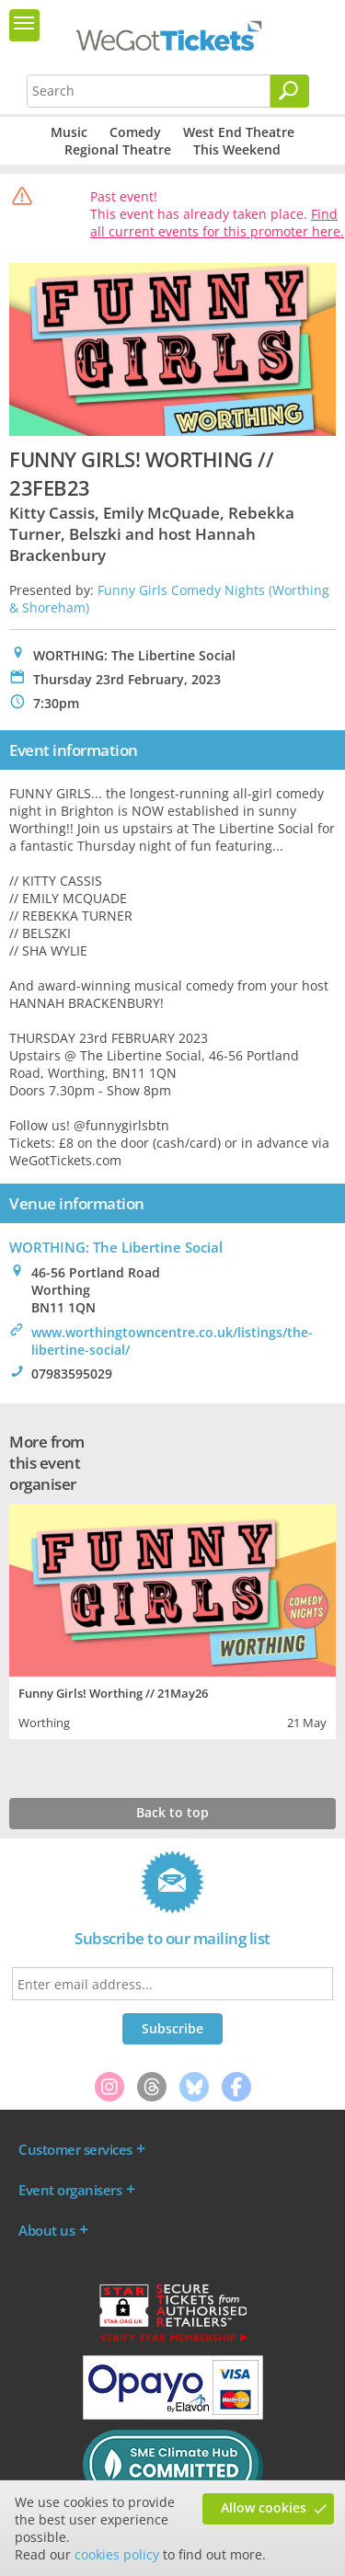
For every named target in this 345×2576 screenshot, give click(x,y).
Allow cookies (263, 2507)
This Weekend (237, 149)
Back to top (172, 1812)
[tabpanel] (172, 1619)
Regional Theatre (117, 149)
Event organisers (69, 2190)
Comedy (135, 132)
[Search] (289, 91)
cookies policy (117, 2554)
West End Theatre (238, 132)
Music (69, 132)
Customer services (75, 2149)
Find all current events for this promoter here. (217, 222)
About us (46, 2230)
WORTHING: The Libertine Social (116, 1247)
